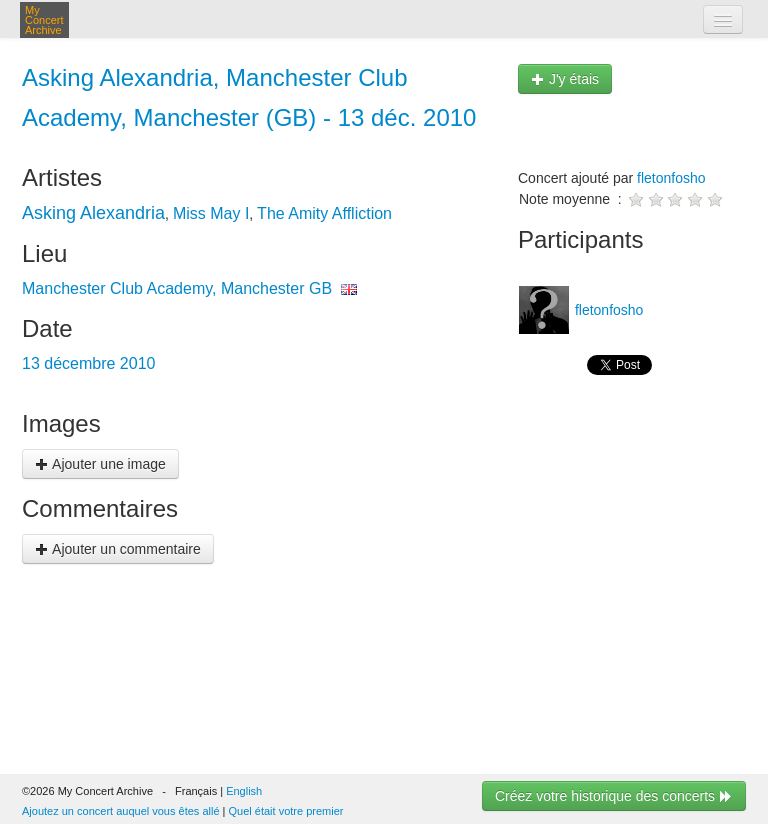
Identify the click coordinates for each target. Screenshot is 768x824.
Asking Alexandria (93, 213)
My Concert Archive (44, 20)
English (244, 791)
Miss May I (211, 213)
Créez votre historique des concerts (614, 796)
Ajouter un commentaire (118, 549)
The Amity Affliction (324, 213)
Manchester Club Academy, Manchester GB (177, 288)
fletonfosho (671, 178)
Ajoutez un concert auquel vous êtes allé (121, 811)
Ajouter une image (100, 464)
